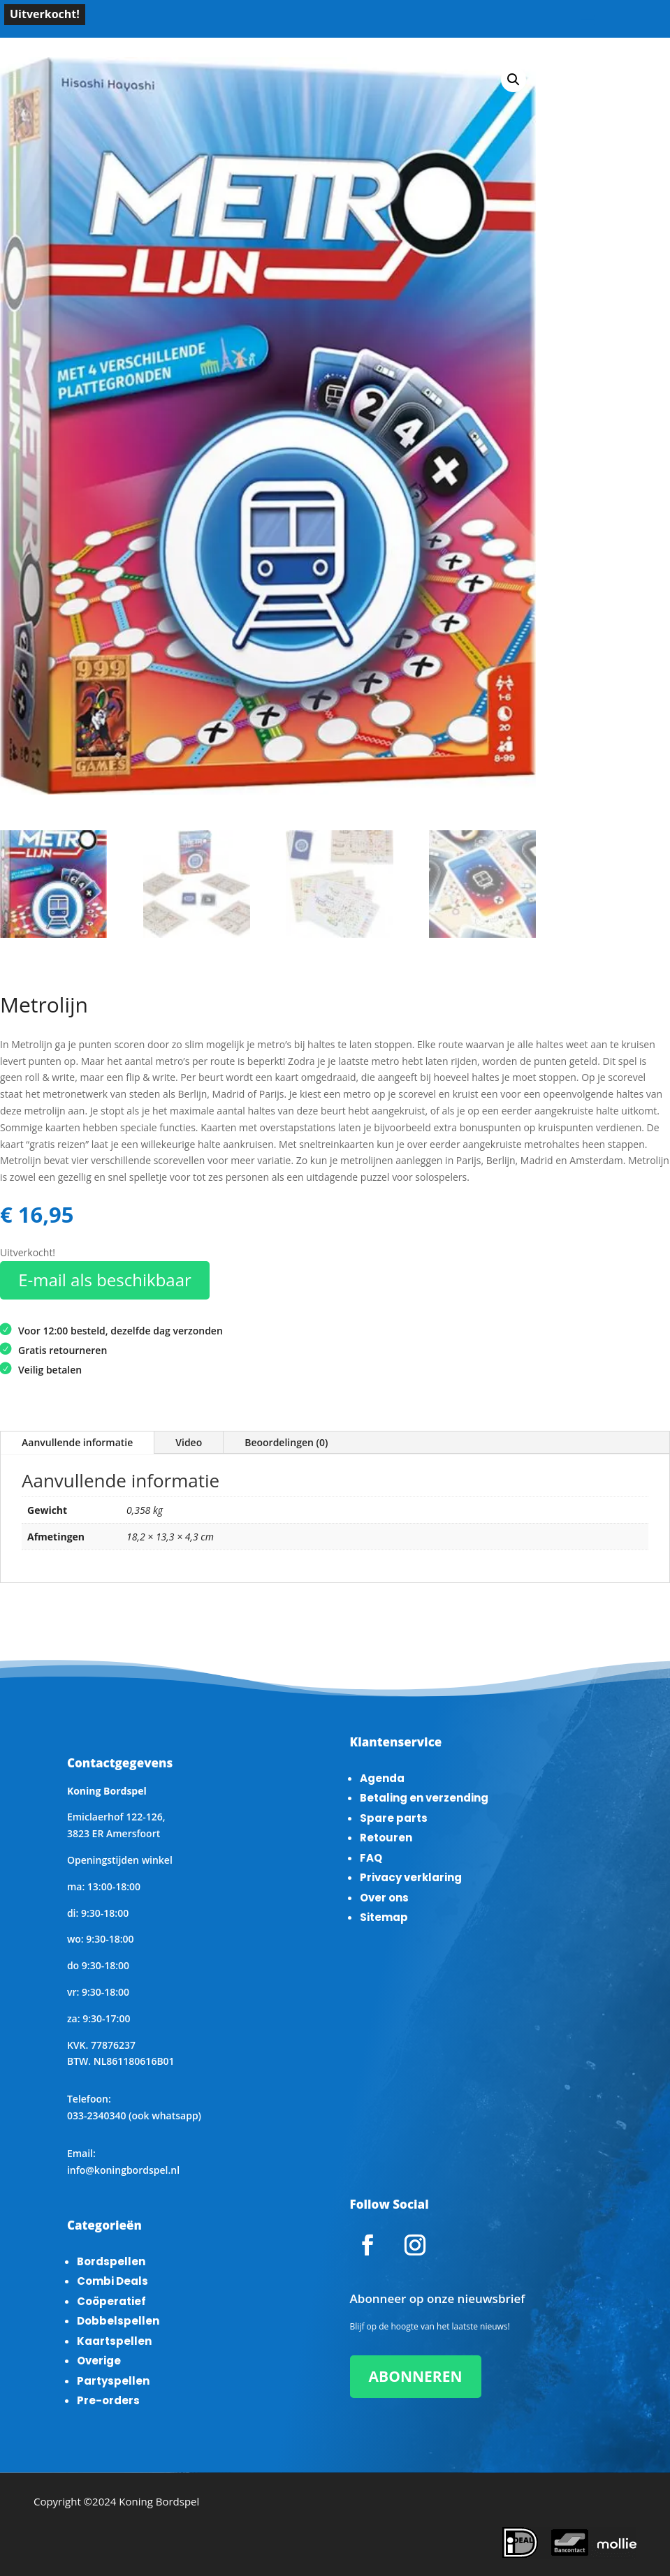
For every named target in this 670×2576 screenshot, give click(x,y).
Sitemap (384, 1917)
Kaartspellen (114, 2341)
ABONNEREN (416, 2376)
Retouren (386, 1837)
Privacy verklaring (411, 1877)
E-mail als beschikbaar (104, 1279)
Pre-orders (108, 2400)
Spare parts (394, 1818)
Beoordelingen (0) (286, 1442)
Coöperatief (111, 2301)
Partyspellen (113, 2380)
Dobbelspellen (118, 2320)
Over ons (384, 1897)
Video (188, 1442)
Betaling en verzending (424, 1797)
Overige (99, 2360)
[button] (513, 79)
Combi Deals (112, 2281)
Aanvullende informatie (77, 1442)
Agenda (382, 1778)
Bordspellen (111, 2261)
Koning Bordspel (159, 2501)
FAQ (371, 1857)
